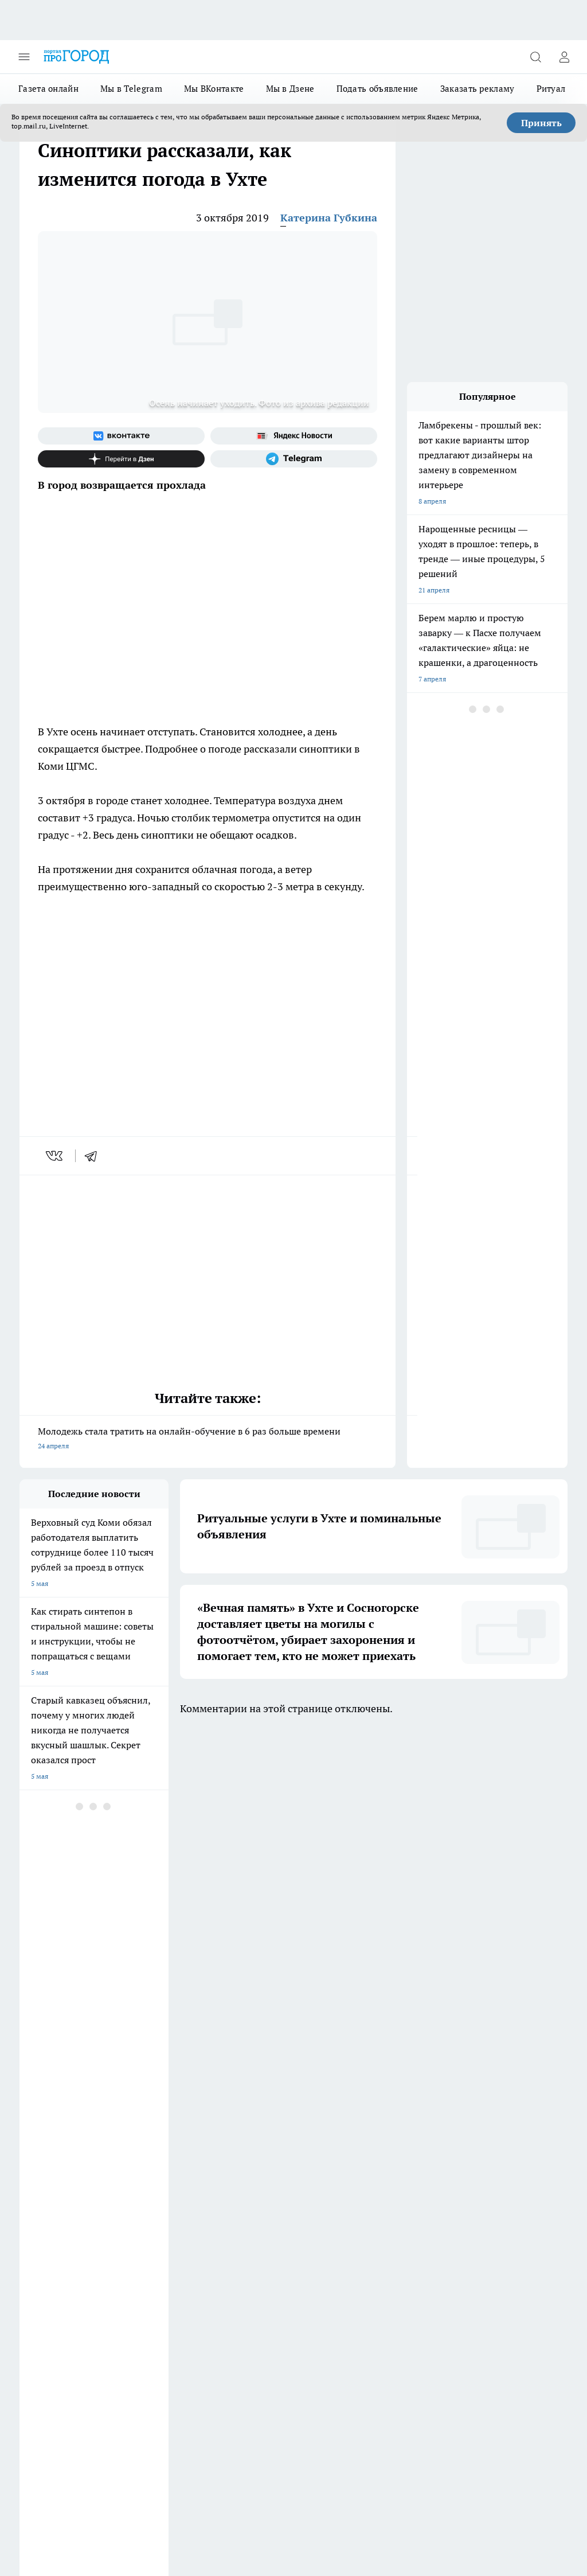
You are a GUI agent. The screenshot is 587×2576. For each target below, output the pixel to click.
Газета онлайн (48, 88)
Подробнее (191, 2513)
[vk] (55, 1156)
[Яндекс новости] (293, 436)
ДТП (232, 2187)
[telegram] (94, 1156)
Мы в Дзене (290, 88)
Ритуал (551, 88)
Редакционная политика (264, 2212)
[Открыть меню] (24, 56)
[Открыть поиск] (535, 56)
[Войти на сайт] (564, 56)
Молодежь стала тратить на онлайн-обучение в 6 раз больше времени (207, 1439)
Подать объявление (377, 88)
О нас (234, 2227)
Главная (31, 2242)
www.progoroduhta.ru (109, 2271)
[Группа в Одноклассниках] (355, 2140)
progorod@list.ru (259, 2321)
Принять (541, 122)
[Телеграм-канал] (293, 458)
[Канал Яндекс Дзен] (121, 458)
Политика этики (148, 2212)
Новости (136, 2242)
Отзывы (135, 2227)
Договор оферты (150, 2187)
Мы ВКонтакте (214, 88)
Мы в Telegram (131, 88)
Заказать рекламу (477, 88)
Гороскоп (34, 2212)
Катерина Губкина (328, 217)
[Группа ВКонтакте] (121, 436)
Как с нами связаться (53, 2227)
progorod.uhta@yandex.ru (61, 2337)
